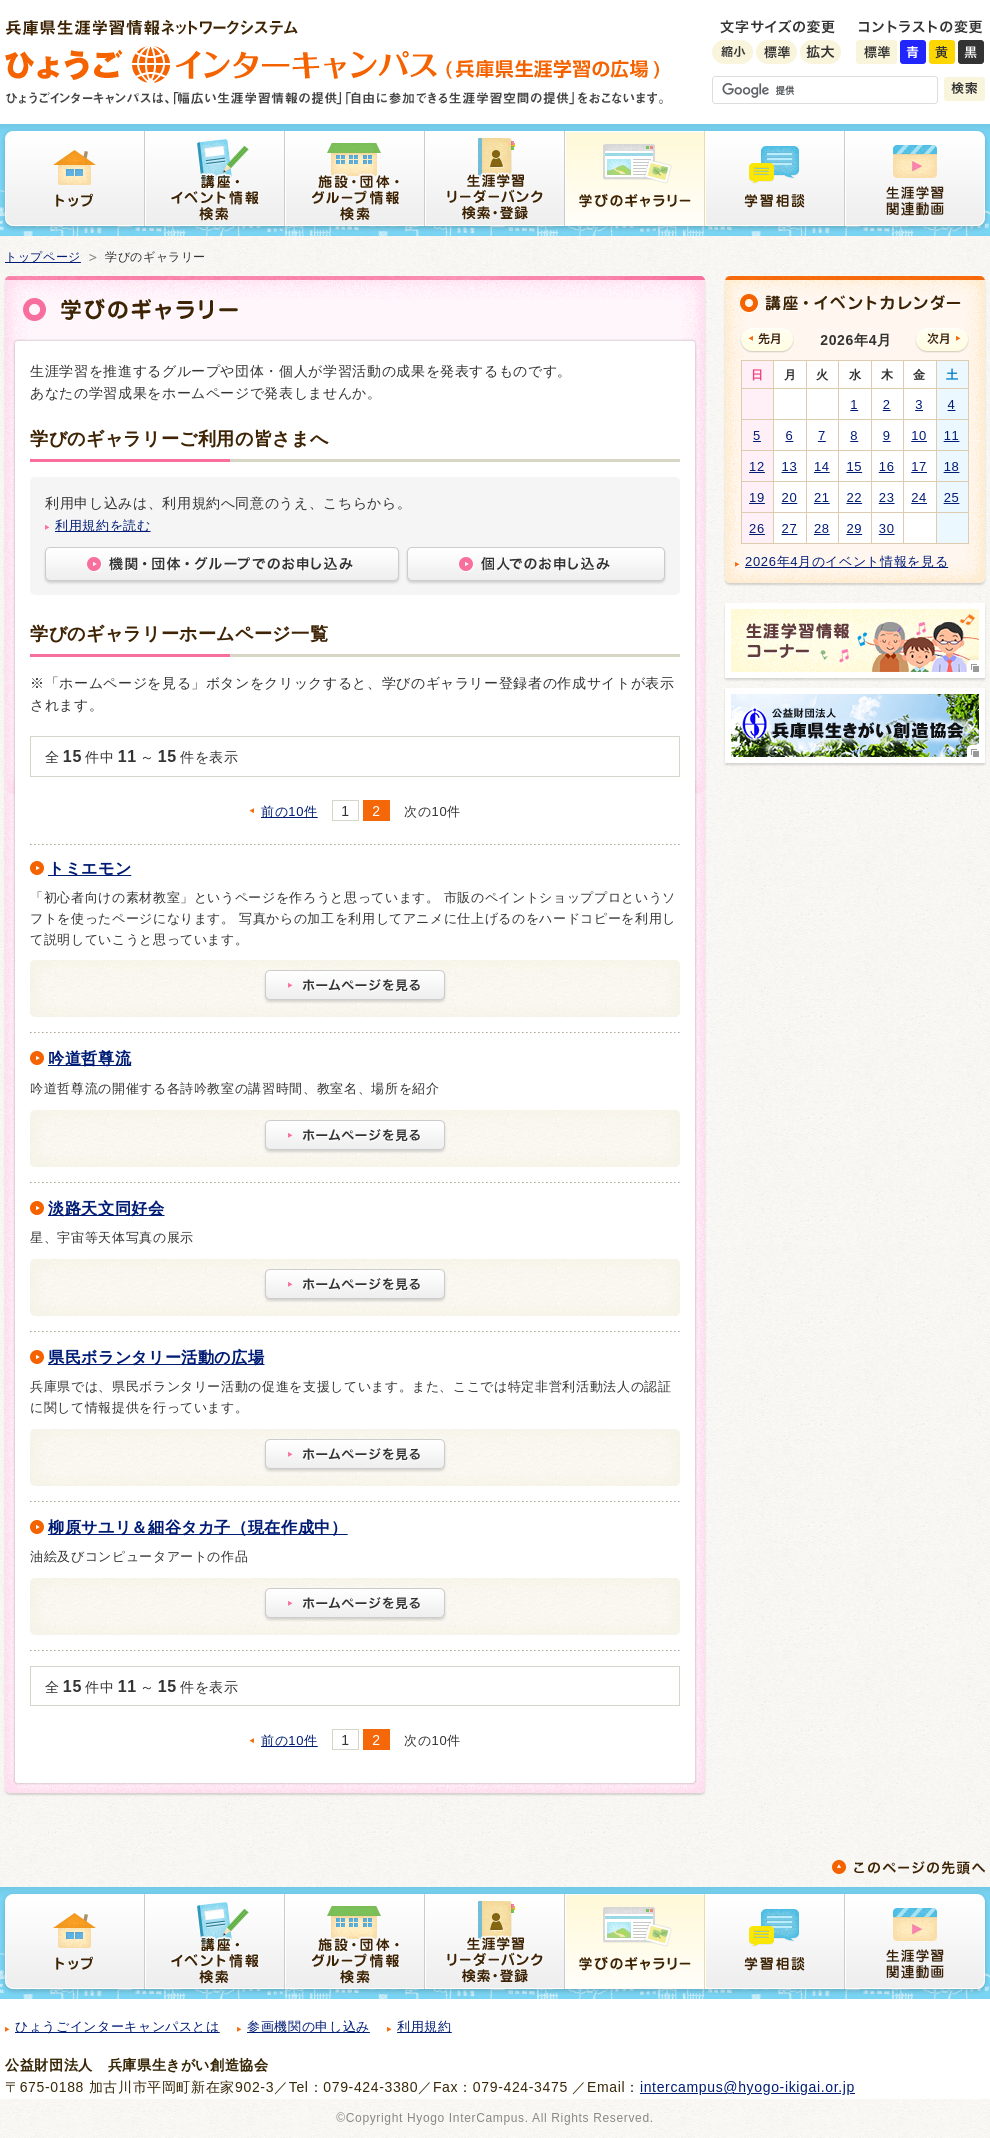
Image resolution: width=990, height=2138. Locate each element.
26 (757, 528)
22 (854, 497)
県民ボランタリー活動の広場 (156, 1357)
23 (887, 497)
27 (790, 528)
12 (757, 466)
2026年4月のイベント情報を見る (846, 561)
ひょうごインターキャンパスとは (117, 2026)
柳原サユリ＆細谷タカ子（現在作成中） (198, 1527)
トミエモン (89, 868)
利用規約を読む (103, 525)
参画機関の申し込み (308, 2026)
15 (854, 466)
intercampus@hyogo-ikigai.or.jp (747, 2087)
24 (919, 497)
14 (822, 466)
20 (790, 497)
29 (854, 528)
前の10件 (289, 811)
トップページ (43, 257)
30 (887, 528)
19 (757, 497)
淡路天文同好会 (106, 1208)
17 (919, 466)
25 (952, 497)
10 (919, 435)
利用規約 (424, 2026)
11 (952, 435)
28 (822, 528)
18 (952, 466)
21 (822, 497)
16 (887, 466)
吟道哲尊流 (89, 1058)
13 (790, 466)
